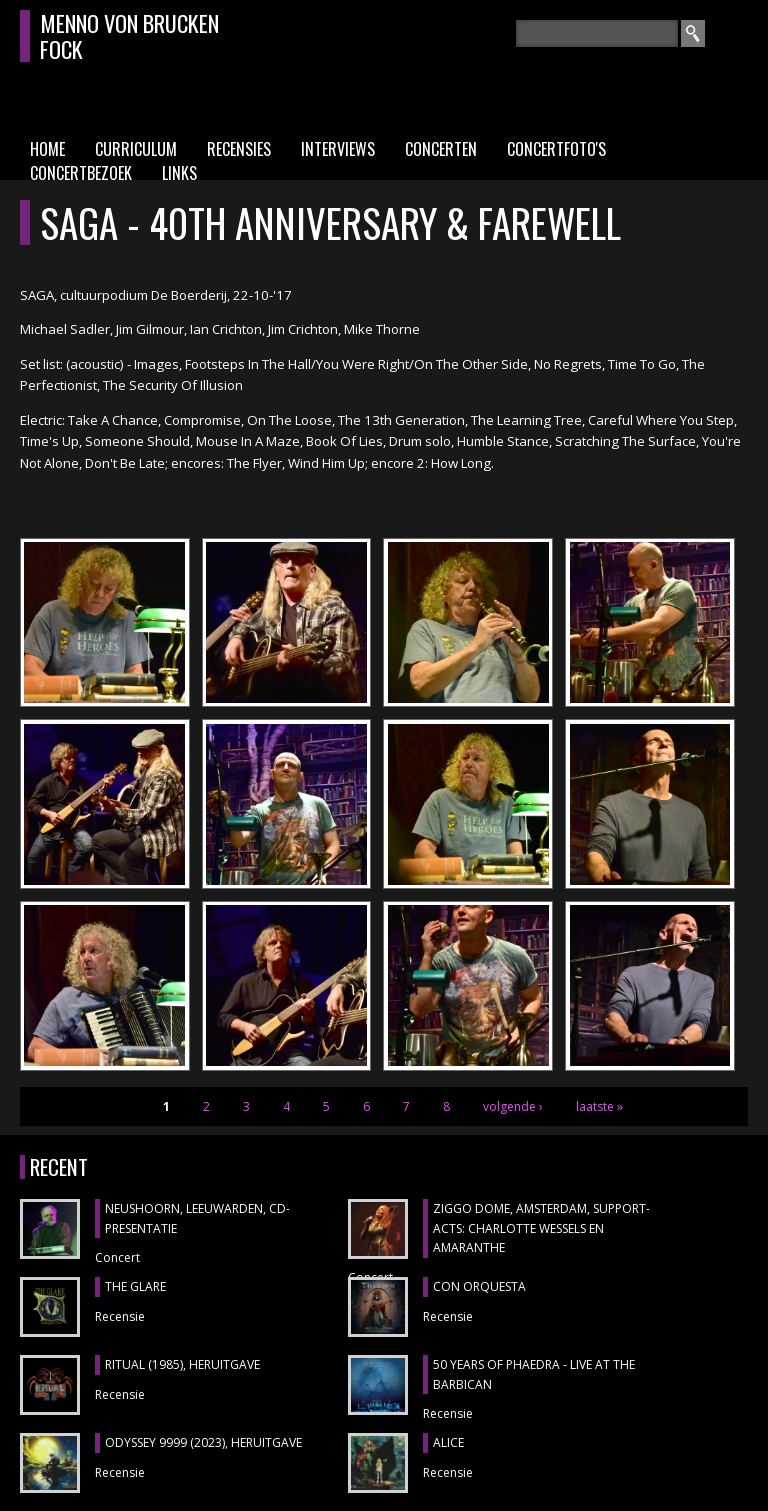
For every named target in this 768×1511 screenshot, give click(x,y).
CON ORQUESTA (479, 1286)
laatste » (599, 1106)
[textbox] (597, 33)
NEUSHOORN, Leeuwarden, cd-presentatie (197, 1218)
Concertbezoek (81, 173)
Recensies (239, 149)
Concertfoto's (556, 149)
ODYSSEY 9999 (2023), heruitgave (203, 1442)
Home (47, 149)
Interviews (338, 149)
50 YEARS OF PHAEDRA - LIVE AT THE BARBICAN (534, 1374)
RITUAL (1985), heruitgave (182, 1364)
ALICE (448, 1442)
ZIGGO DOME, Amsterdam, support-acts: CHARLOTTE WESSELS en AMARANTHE (541, 1228)
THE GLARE (135, 1286)
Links (179, 173)
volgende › (513, 1106)
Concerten (441, 149)
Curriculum (136, 149)
